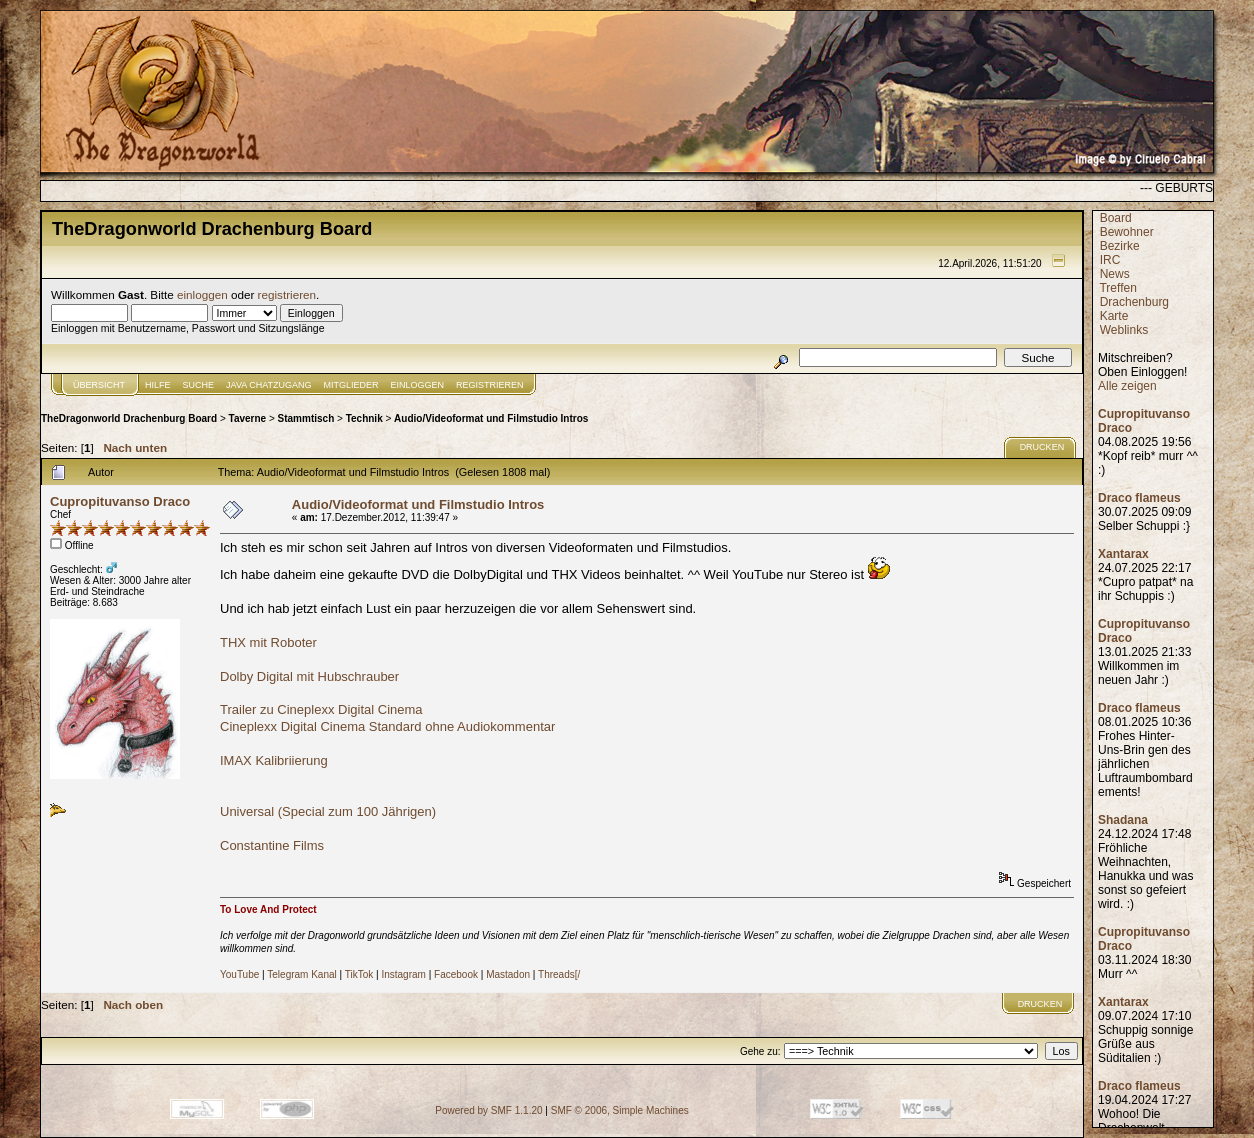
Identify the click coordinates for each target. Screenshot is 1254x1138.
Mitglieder (351, 385)
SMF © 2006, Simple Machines (620, 1110)
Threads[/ (559, 974)
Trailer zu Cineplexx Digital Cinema (321, 709)
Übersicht (99, 385)
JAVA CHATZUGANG (269, 385)
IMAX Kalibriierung (274, 760)
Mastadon (508, 974)
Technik (364, 418)
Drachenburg (1134, 302)
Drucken (1042, 447)
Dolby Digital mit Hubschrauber (309, 676)
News (1115, 274)
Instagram (403, 974)
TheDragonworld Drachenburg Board (129, 418)
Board (1116, 218)
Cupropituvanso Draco (120, 501)
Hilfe (158, 385)
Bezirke (1120, 246)
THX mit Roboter (268, 642)
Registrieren (490, 385)
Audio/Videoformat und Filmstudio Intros (491, 418)
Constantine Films (272, 845)
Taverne (248, 418)
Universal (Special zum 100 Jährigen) (328, 811)
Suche (199, 385)
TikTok (359, 974)
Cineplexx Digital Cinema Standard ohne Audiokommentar (387, 726)
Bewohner (1127, 232)
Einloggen (418, 385)
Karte (1114, 316)
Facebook (456, 974)
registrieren (287, 294)
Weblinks (1124, 330)
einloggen (202, 294)
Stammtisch (306, 418)
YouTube (239, 974)
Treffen (1117, 288)
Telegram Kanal (301, 974)
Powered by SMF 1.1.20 (488, 1110)
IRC (1110, 260)
